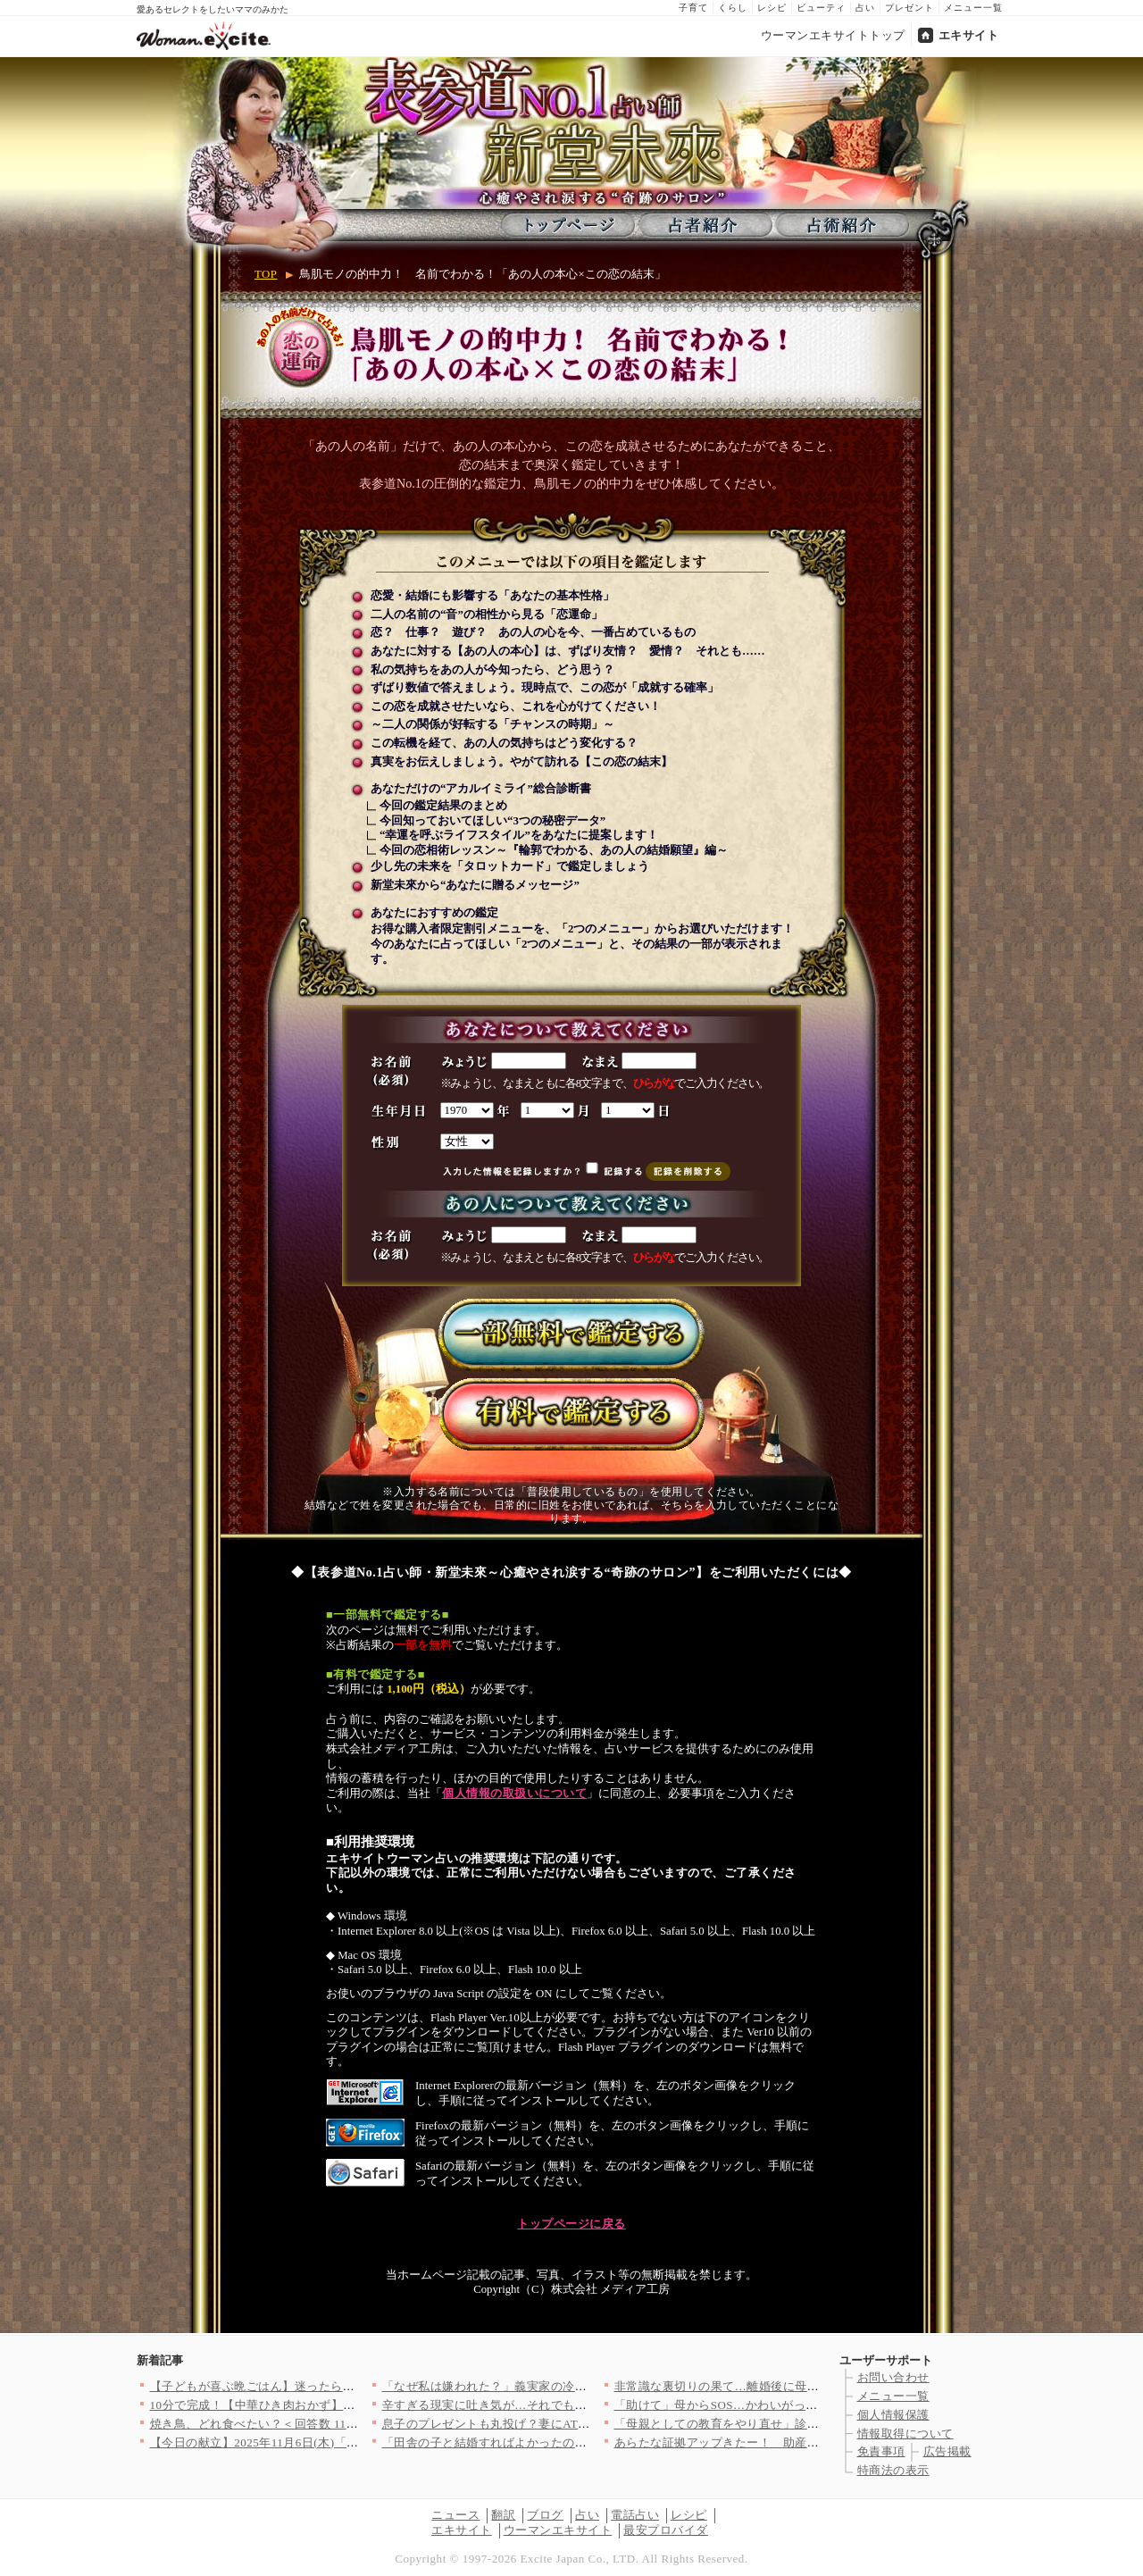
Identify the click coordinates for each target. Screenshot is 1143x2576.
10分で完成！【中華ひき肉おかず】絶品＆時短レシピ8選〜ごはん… (334, 2405)
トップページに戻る (571, 2224)
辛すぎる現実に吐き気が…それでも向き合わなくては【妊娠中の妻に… (575, 2405)
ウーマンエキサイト (558, 2530)
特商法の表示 (893, 2470)
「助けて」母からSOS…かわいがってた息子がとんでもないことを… (801, 2405)
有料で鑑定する (571, 1414)
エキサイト (969, 35)
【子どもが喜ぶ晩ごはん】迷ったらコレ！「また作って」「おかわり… (343, 2386)
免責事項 (881, 2451)
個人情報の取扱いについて (514, 1793)
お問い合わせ (893, 2377)
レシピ (772, 8)
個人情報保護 (893, 2414)
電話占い (635, 2515)
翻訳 (503, 2515)
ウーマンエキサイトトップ (833, 35)
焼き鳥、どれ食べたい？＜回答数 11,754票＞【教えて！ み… (315, 2423)
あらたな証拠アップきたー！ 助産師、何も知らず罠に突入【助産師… (807, 2442)
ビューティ (821, 8)
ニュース (455, 2515)
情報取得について (905, 2433)
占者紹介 (705, 224)
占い (865, 8)
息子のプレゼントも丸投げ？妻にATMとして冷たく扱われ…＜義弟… (570, 2423)
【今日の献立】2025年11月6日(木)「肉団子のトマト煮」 (302, 2442)
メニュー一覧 (973, 8)
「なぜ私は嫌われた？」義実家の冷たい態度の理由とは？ (539, 2386)
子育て (693, 8)
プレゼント (909, 8)
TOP (265, 274)
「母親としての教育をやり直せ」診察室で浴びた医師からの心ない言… (807, 2423)
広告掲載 (947, 2451)
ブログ (545, 2515)
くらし (732, 8)
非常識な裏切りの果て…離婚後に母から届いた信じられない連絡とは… (807, 2386)
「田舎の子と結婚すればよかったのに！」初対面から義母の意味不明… (575, 2442)
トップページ (568, 224)
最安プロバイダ (665, 2530)
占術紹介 (841, 224)
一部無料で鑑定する (571, 1335)
